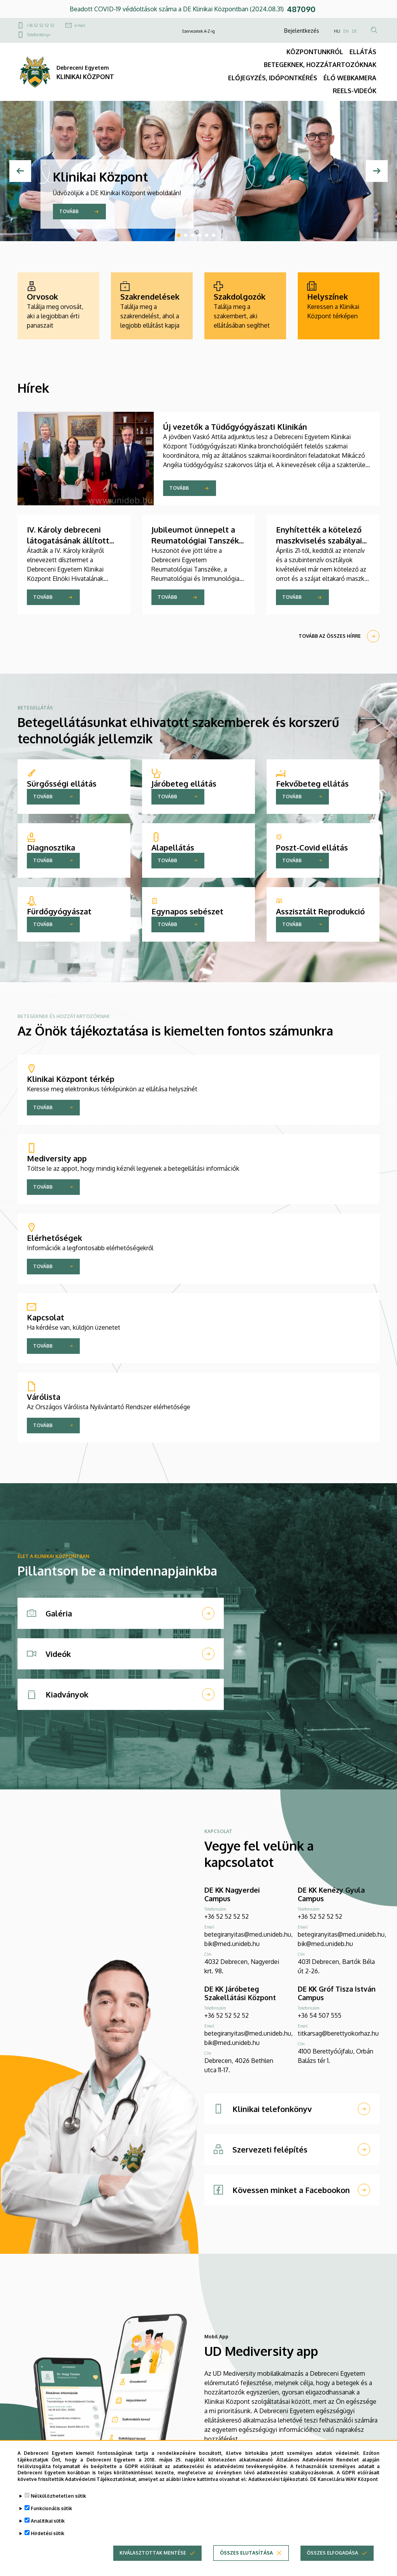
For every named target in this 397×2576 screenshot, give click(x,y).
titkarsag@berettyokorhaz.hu (338, 2033)
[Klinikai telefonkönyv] (291, 2108)
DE (354, 31)
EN (346, 31)
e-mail (80, 25)
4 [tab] (200, 235)
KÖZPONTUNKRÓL (314, 52)
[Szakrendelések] (152, 305)
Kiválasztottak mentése (152, 2553)
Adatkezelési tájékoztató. (278, 2479)
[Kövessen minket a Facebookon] (291, 2189)
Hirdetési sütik (47, 2533)
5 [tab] (207, 235)
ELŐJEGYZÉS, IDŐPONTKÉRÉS (272, 78)
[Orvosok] (58, 305)
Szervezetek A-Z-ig (198, 31)
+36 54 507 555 (319, 2015)
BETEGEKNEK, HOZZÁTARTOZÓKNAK (320, 65)
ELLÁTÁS (363, 52)
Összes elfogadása (332, 2553)
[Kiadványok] (121, 1694)
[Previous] (20, 171)
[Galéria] (121, 1613)
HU (337, 31)
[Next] (377, 171)
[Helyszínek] (338, 305)
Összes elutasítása (246, 2553)
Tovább (69, 211)
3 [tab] (193, 235)
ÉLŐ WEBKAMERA (349, 78)
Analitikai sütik (48, 2521)
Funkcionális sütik (51, 2508)
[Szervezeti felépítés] (291, 2149)
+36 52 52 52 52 (40, 25)
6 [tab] (214, 235)
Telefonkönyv (38, 34)
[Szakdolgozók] (245, 305)
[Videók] (121, 1653)
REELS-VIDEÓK (354, 91)
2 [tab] (186, 235)
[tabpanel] (198, 171)
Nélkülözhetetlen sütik (58, 2496)
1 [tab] (179, 235)
